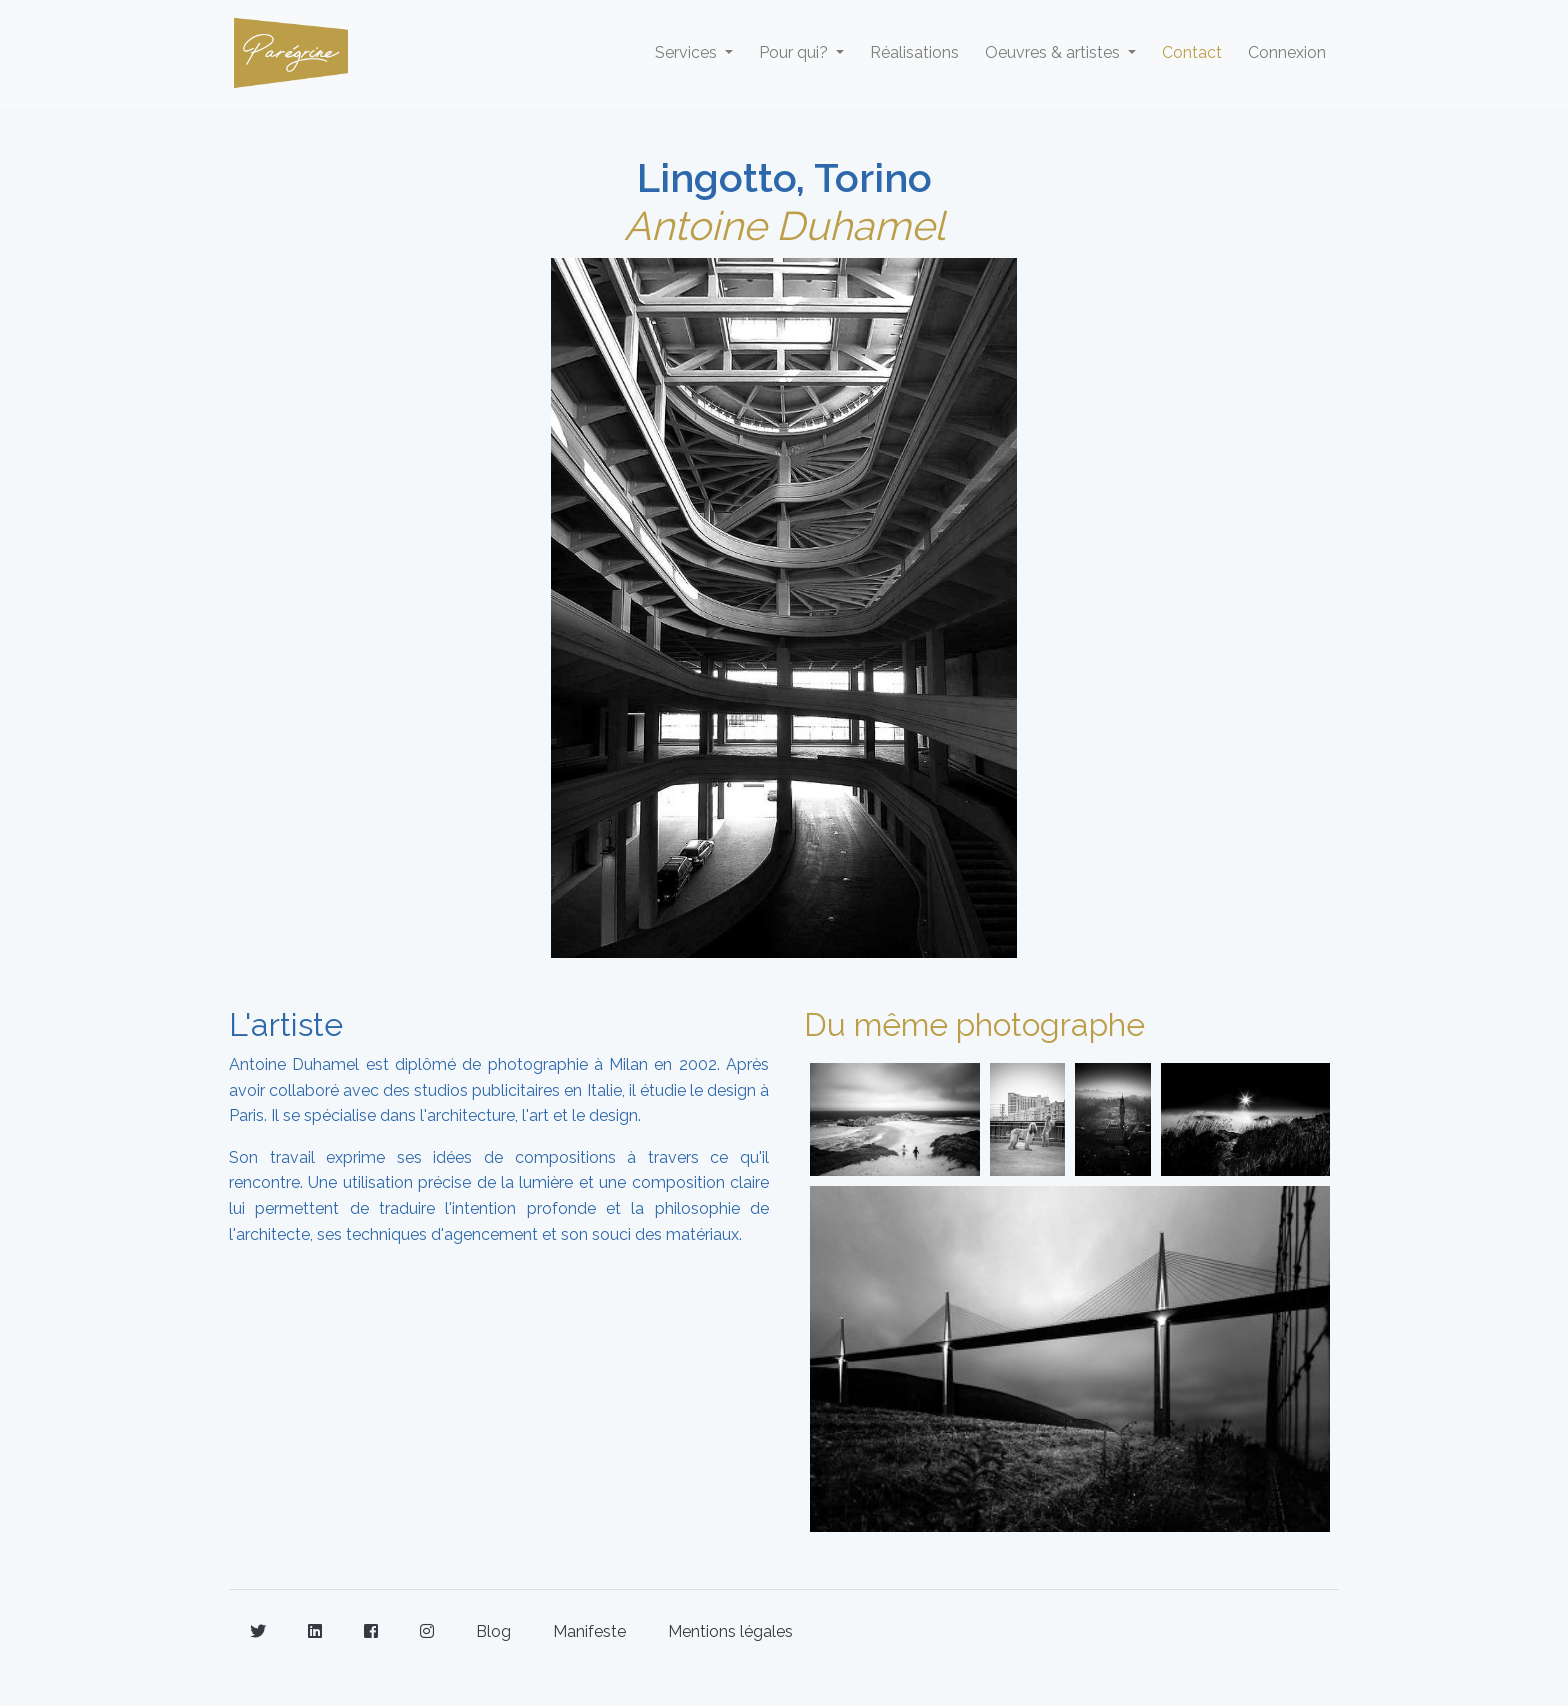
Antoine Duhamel (784, 225)
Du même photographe (974, 1024)
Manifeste (589, 1631)
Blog (493, 1631)
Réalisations (914, 52)
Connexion (1287, 52)
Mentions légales (730, 1631)
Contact (1192, 52)
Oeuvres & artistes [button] (1054, 52)
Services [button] (688, 52)
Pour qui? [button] (795, 52)
